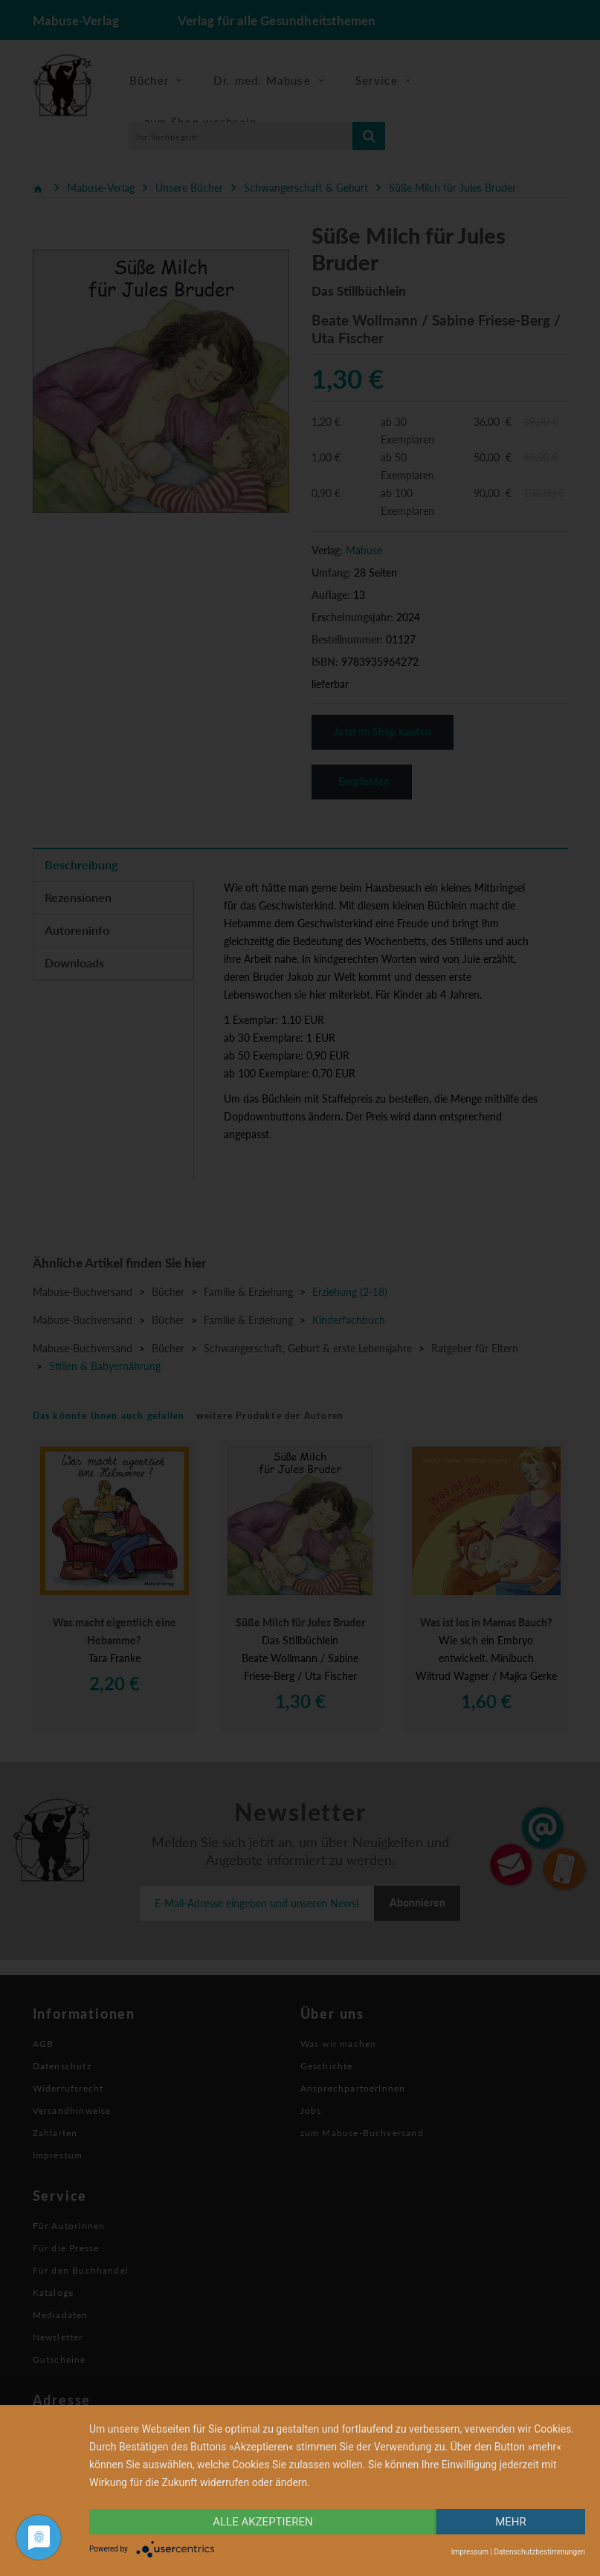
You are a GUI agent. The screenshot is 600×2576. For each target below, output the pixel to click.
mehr (510, 2521)
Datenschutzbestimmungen (539, 2552)
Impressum (469, 2552)
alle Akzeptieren (262, 2521)
